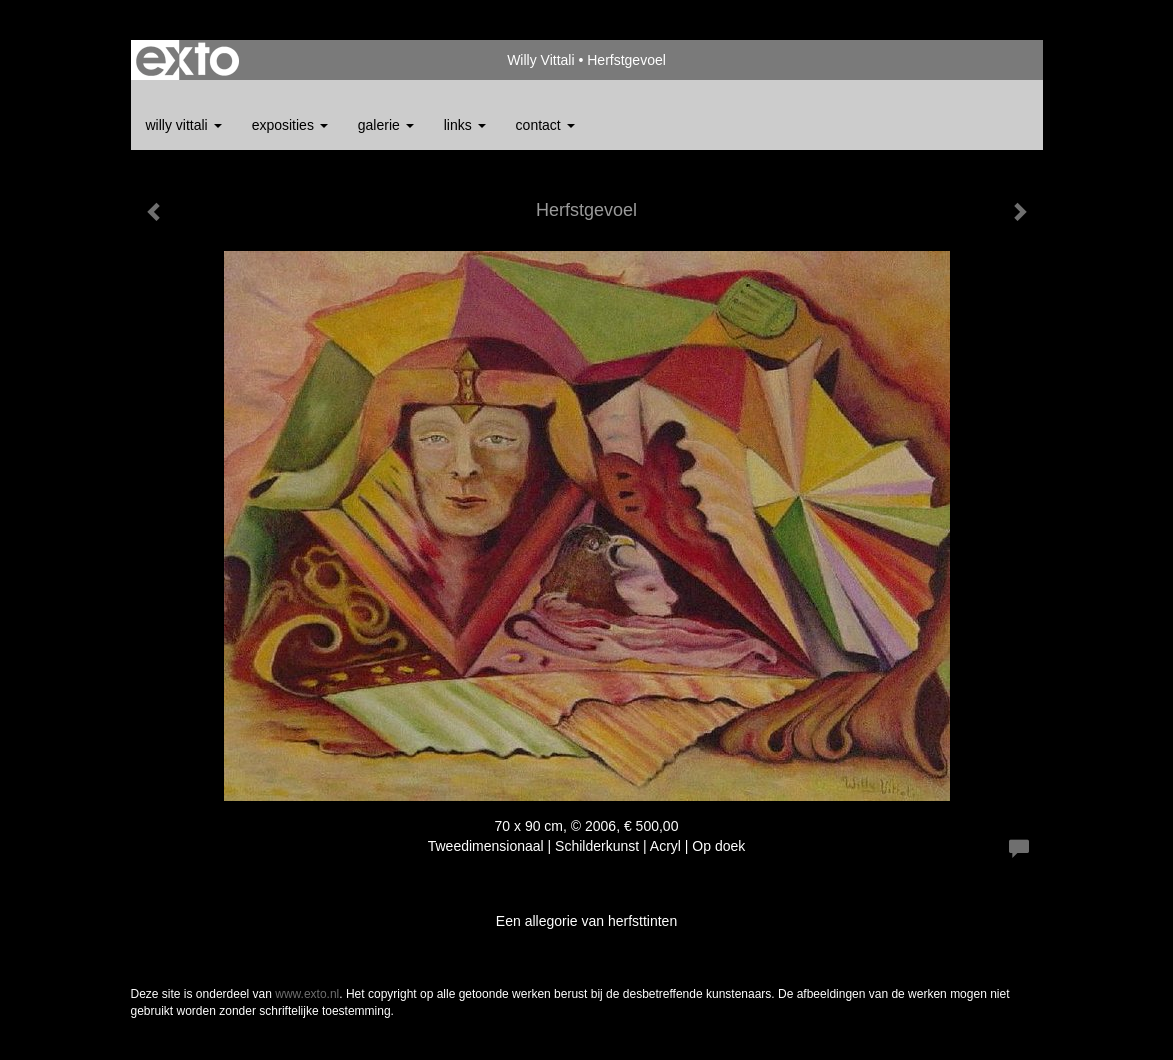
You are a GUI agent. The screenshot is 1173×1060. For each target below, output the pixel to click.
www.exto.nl (307, 994)
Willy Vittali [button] (184, 125)
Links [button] (465, 125)
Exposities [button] (290, 125)
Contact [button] (545, 125)
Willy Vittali (540, 60)
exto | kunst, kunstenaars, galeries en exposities (187, 60)
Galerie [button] (386, 125)
